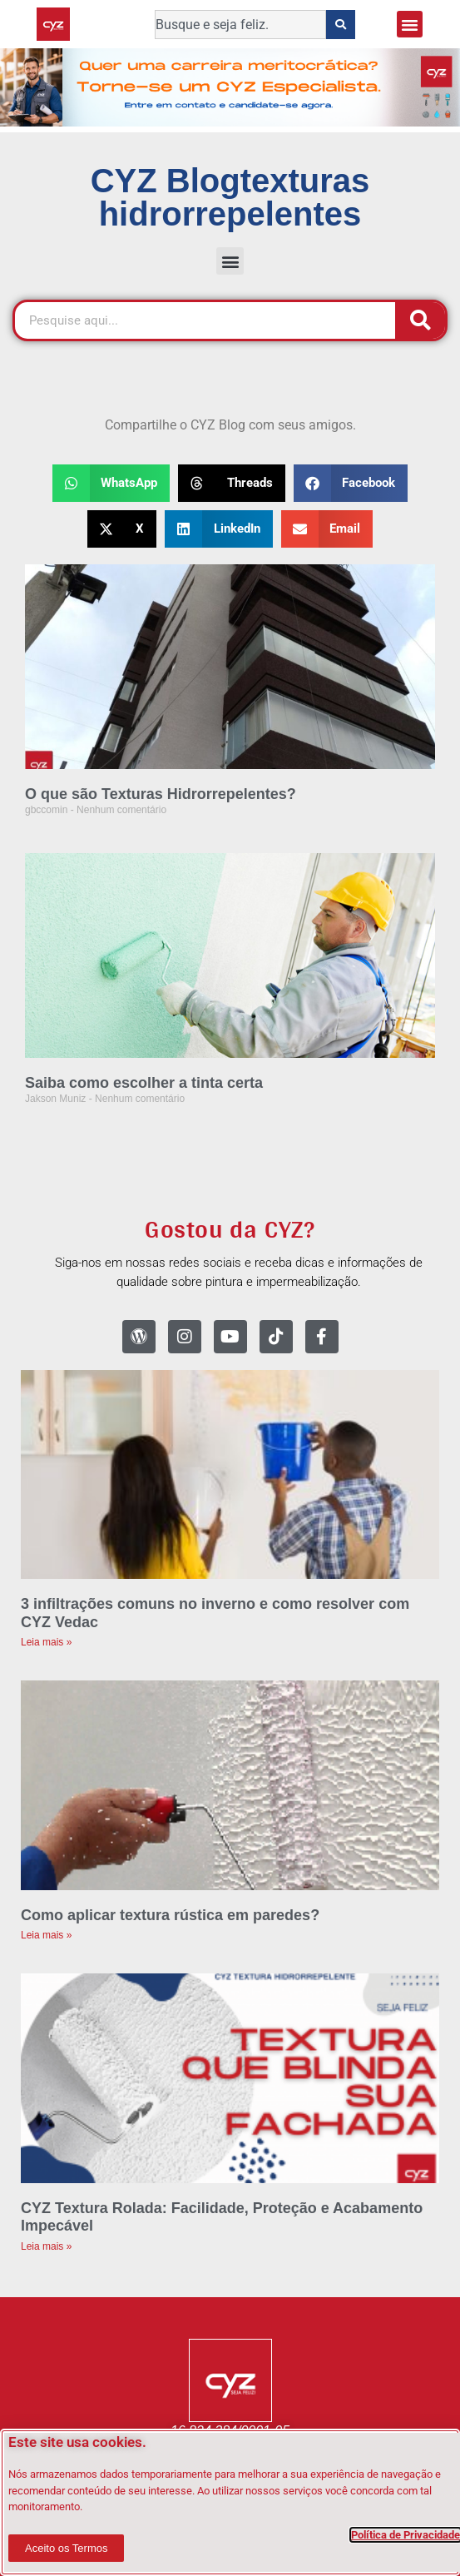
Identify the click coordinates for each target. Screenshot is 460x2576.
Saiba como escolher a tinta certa (144, 1083)
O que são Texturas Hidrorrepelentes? (160, 794)
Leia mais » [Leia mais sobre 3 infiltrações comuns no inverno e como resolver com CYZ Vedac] (46, 1642)
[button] (410, 24)
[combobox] (240, 24)
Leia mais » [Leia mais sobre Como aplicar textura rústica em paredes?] (46, 1935)
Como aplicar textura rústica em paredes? (170, 1915)
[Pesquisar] (420, 320)
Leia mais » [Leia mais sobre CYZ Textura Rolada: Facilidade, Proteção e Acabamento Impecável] (46, 2246)
